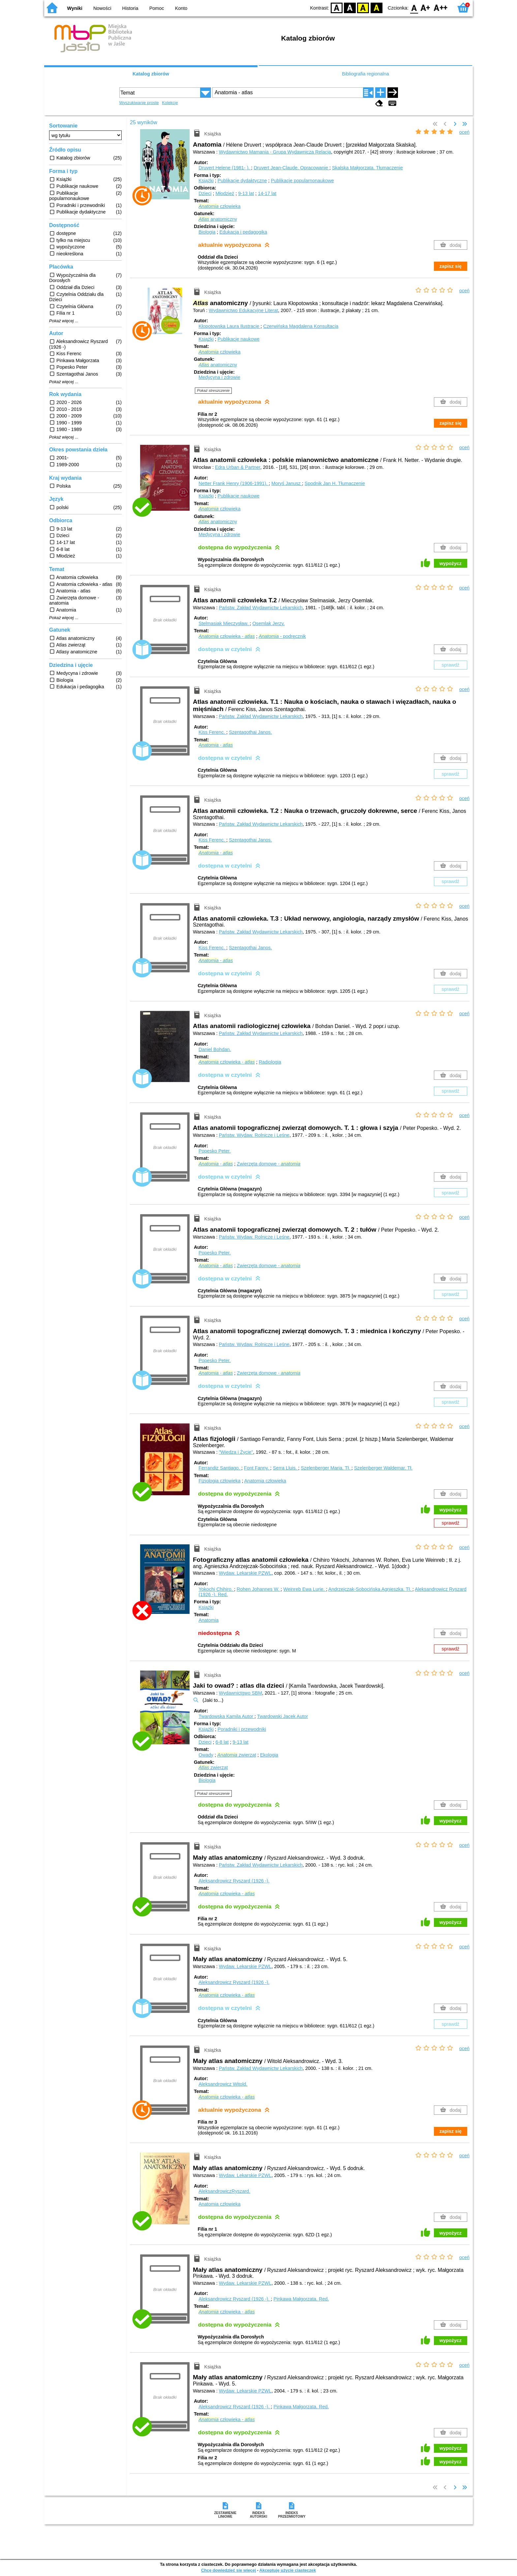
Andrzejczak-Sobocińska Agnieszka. (370, 1589)
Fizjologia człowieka (219, 1480)
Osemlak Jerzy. (268, 623)
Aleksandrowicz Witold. (222, 2084)
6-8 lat (221, 1742)
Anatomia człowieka (265, 1480)
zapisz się (451, 266)
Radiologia (270, 1062)
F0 (414, 7)
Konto (181, 8)
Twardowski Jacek (282, 1716)
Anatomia (208, 1620)
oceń (464, 132)
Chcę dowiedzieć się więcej (228, 2570)
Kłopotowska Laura (229, 326)
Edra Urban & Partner (237, 467)
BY (376, 7)
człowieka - (226, 636)
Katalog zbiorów (151, 73)
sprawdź (451, 665)
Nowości (102, 8)
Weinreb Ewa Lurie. (304, 1589)
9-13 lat (246, 193)
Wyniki (74, 8)
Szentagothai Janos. (250, 732)
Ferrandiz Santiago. (219, 1468)
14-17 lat (267, 193)
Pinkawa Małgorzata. (301, 2299)
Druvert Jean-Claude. (291, 167)
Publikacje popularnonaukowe (302, 180)
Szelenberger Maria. (326, 1468)
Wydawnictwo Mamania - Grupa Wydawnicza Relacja (275, 152)
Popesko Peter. (214, 1151)
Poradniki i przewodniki (242, 1729)
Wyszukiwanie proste (139, 102)
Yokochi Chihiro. (216, 1589)
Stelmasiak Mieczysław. (224, 623)
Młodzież (224, 193)
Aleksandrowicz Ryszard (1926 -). (233, 1880)
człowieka (219, 206)
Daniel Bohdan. (214, 1049)
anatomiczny (217, 219)
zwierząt (236, 1755)
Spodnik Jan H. (335, 483)
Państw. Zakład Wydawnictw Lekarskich (261, 607)
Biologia (206, 232)
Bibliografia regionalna (365, 73)
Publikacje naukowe (238, 339)
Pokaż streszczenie (213, 390)
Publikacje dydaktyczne (242, 180)
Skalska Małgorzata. (367, 167)
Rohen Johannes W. (259, 1589)
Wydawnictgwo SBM (240, 1693)
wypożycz (451, 563)
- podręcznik (282, 636)
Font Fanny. (257, 1468)
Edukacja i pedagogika (243, 232)
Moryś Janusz (286, 483)
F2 (441, 7)
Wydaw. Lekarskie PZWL (245, 1573)
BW (350, 7)
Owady (205, 1755)
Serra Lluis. (285, 1468)
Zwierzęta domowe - (268, 1163)
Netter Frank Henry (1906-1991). (233, 483)
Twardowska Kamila (226, 1716)
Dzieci (204, 193)
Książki (206, 180)
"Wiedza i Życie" (236, 1452)
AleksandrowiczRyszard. (224, 2191)
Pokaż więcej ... (63, 321)
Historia (130, 8)
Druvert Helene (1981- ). (224, 167)
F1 (425, 7)
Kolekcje (170, 102)
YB (363, 7)
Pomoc (156, 8)
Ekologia (269, 1755)
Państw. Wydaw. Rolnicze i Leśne (254, 1135)
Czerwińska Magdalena (300, 326)
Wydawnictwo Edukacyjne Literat (243, 310)
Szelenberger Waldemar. (383, 1468)
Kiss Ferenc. (212, 732)
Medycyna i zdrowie (219, 377)
